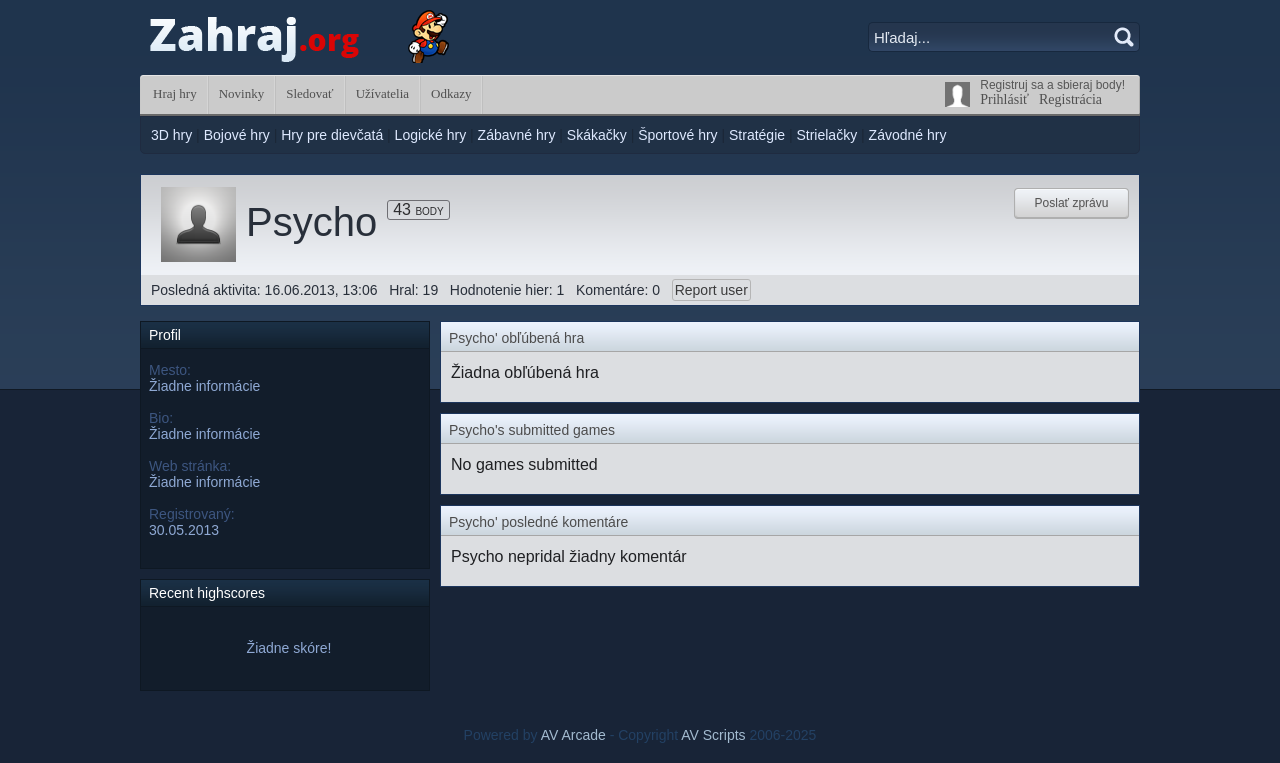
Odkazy (451, 93)
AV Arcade (573, 735)
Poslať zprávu (1072, 203)
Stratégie (757, 135)
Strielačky (826, 135)
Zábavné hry (517, 135)
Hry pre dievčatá (332, 135)
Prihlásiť (1004, 99)
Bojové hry (237, 135)
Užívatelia (382, 93)
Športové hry (677, 135)
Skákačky (597, 135)
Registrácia (1070, 99)
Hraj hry (175, 93)
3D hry (171, 135)
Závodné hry (908, 135)
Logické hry (431, 135)
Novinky (242, 93)
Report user (711, 290)
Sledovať (309, 93)
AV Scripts (713, 735)
